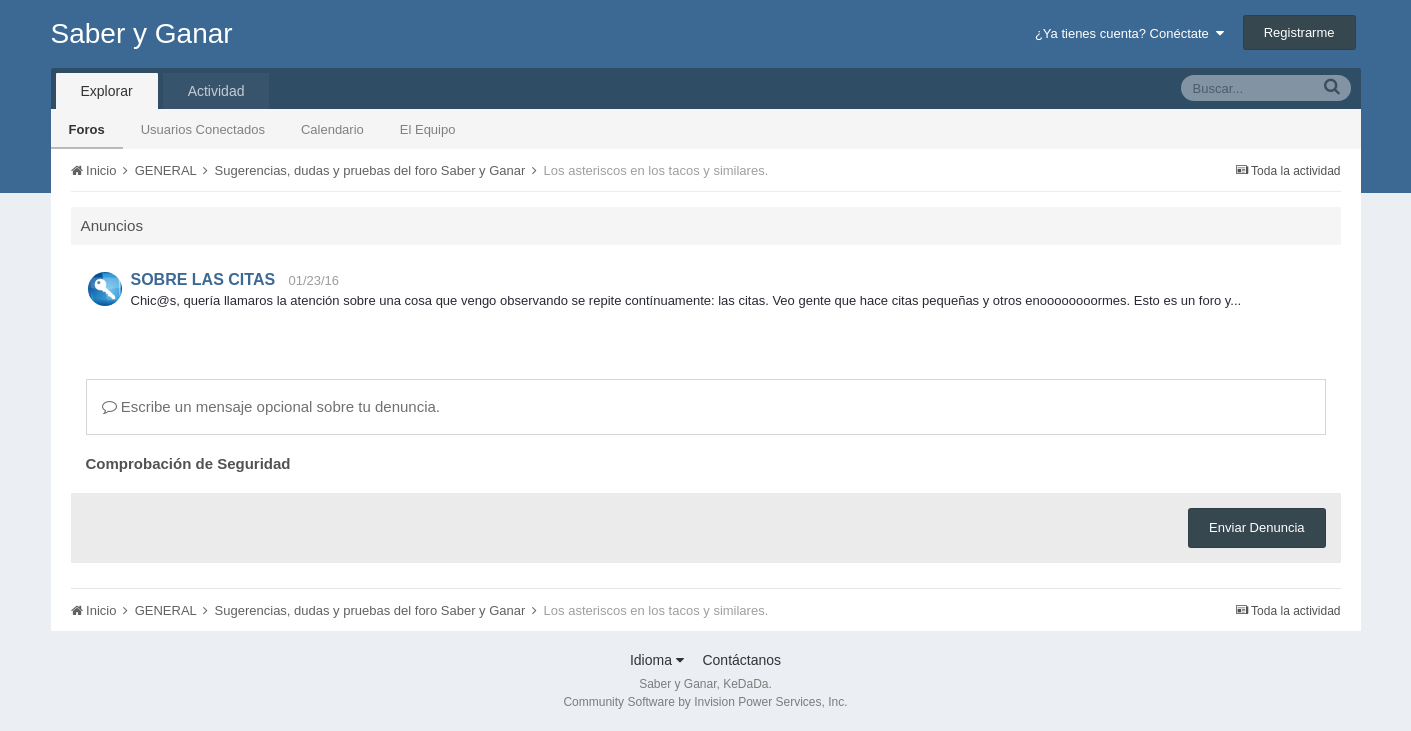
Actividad (216, 91)
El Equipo (428, 129)
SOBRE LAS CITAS (203, 279)
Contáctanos (741, 660)
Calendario (332, 129)
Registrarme (1299, 32)
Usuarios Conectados (203, 129)
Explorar (107, 91)
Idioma (657, 660)
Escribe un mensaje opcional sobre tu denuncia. (271, 406)
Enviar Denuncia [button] (1256, 527)
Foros (87, 129)
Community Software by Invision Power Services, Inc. (705, 702)
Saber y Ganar (142, 33)
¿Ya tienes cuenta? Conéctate (1129, 33)
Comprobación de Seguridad (188, 463)
